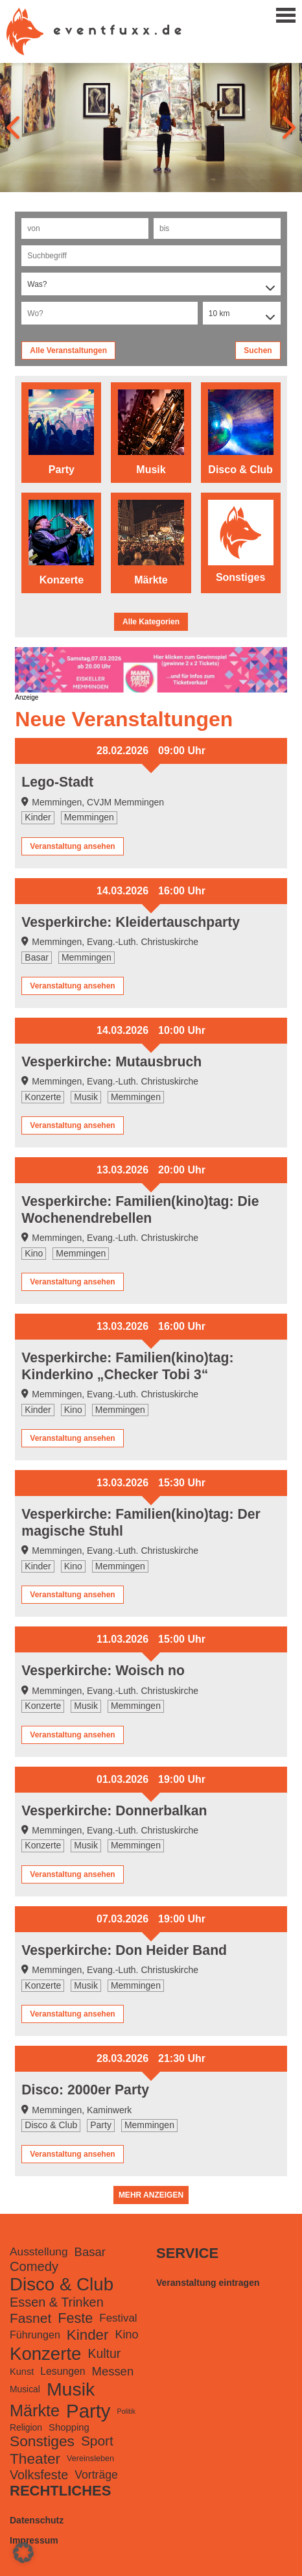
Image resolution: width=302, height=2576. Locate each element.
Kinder (38, 817)
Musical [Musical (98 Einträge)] (25, 2389)
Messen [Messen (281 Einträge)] (113, 2371)
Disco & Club (51, 2125)
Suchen (258, 350)
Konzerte (43, 1097)
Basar (37, 957)
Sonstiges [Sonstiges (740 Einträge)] (42, 2441)
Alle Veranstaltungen (68, 350)
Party (100, 2125)
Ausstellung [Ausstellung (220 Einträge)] (39, 2251)
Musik (86, 1097)
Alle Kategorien (151, 621)
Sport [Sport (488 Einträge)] (97, 2440)
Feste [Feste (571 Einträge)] (75, 2318)
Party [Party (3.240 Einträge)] (88, 2411)
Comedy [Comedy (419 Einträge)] (34, 2266)
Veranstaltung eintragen (207, 2282)
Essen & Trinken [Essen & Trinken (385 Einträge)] (57, 2302)
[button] (23, 2552)
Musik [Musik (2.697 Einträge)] (71, 2389)
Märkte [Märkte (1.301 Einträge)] (35, 2410)
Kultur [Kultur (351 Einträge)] (104, 2353)
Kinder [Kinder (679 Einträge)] (88, 2335)
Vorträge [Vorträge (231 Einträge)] (96, 2474)
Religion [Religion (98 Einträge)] (26, 2427)
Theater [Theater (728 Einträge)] (35, 2458)
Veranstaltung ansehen (72, 846)
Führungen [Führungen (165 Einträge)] (35, 2334)
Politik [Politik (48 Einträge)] (126, 2411)
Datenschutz (37, 2520)
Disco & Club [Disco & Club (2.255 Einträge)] (61, 2284)
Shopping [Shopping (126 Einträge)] (69, 2427)
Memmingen (89, 817)
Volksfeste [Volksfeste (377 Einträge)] (39, 2475)
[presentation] (14, 127)
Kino (34, 1253)
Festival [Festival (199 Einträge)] (118, 2318)
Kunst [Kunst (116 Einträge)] (22, 2371)
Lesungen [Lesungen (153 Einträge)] (62, 2371)
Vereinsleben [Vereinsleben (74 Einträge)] (90, 2458)
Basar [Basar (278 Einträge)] (90, 2252)
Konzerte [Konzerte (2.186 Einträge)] (45, 2354)
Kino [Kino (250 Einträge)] (126, 2334)
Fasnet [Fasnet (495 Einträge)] (30, 2318)
